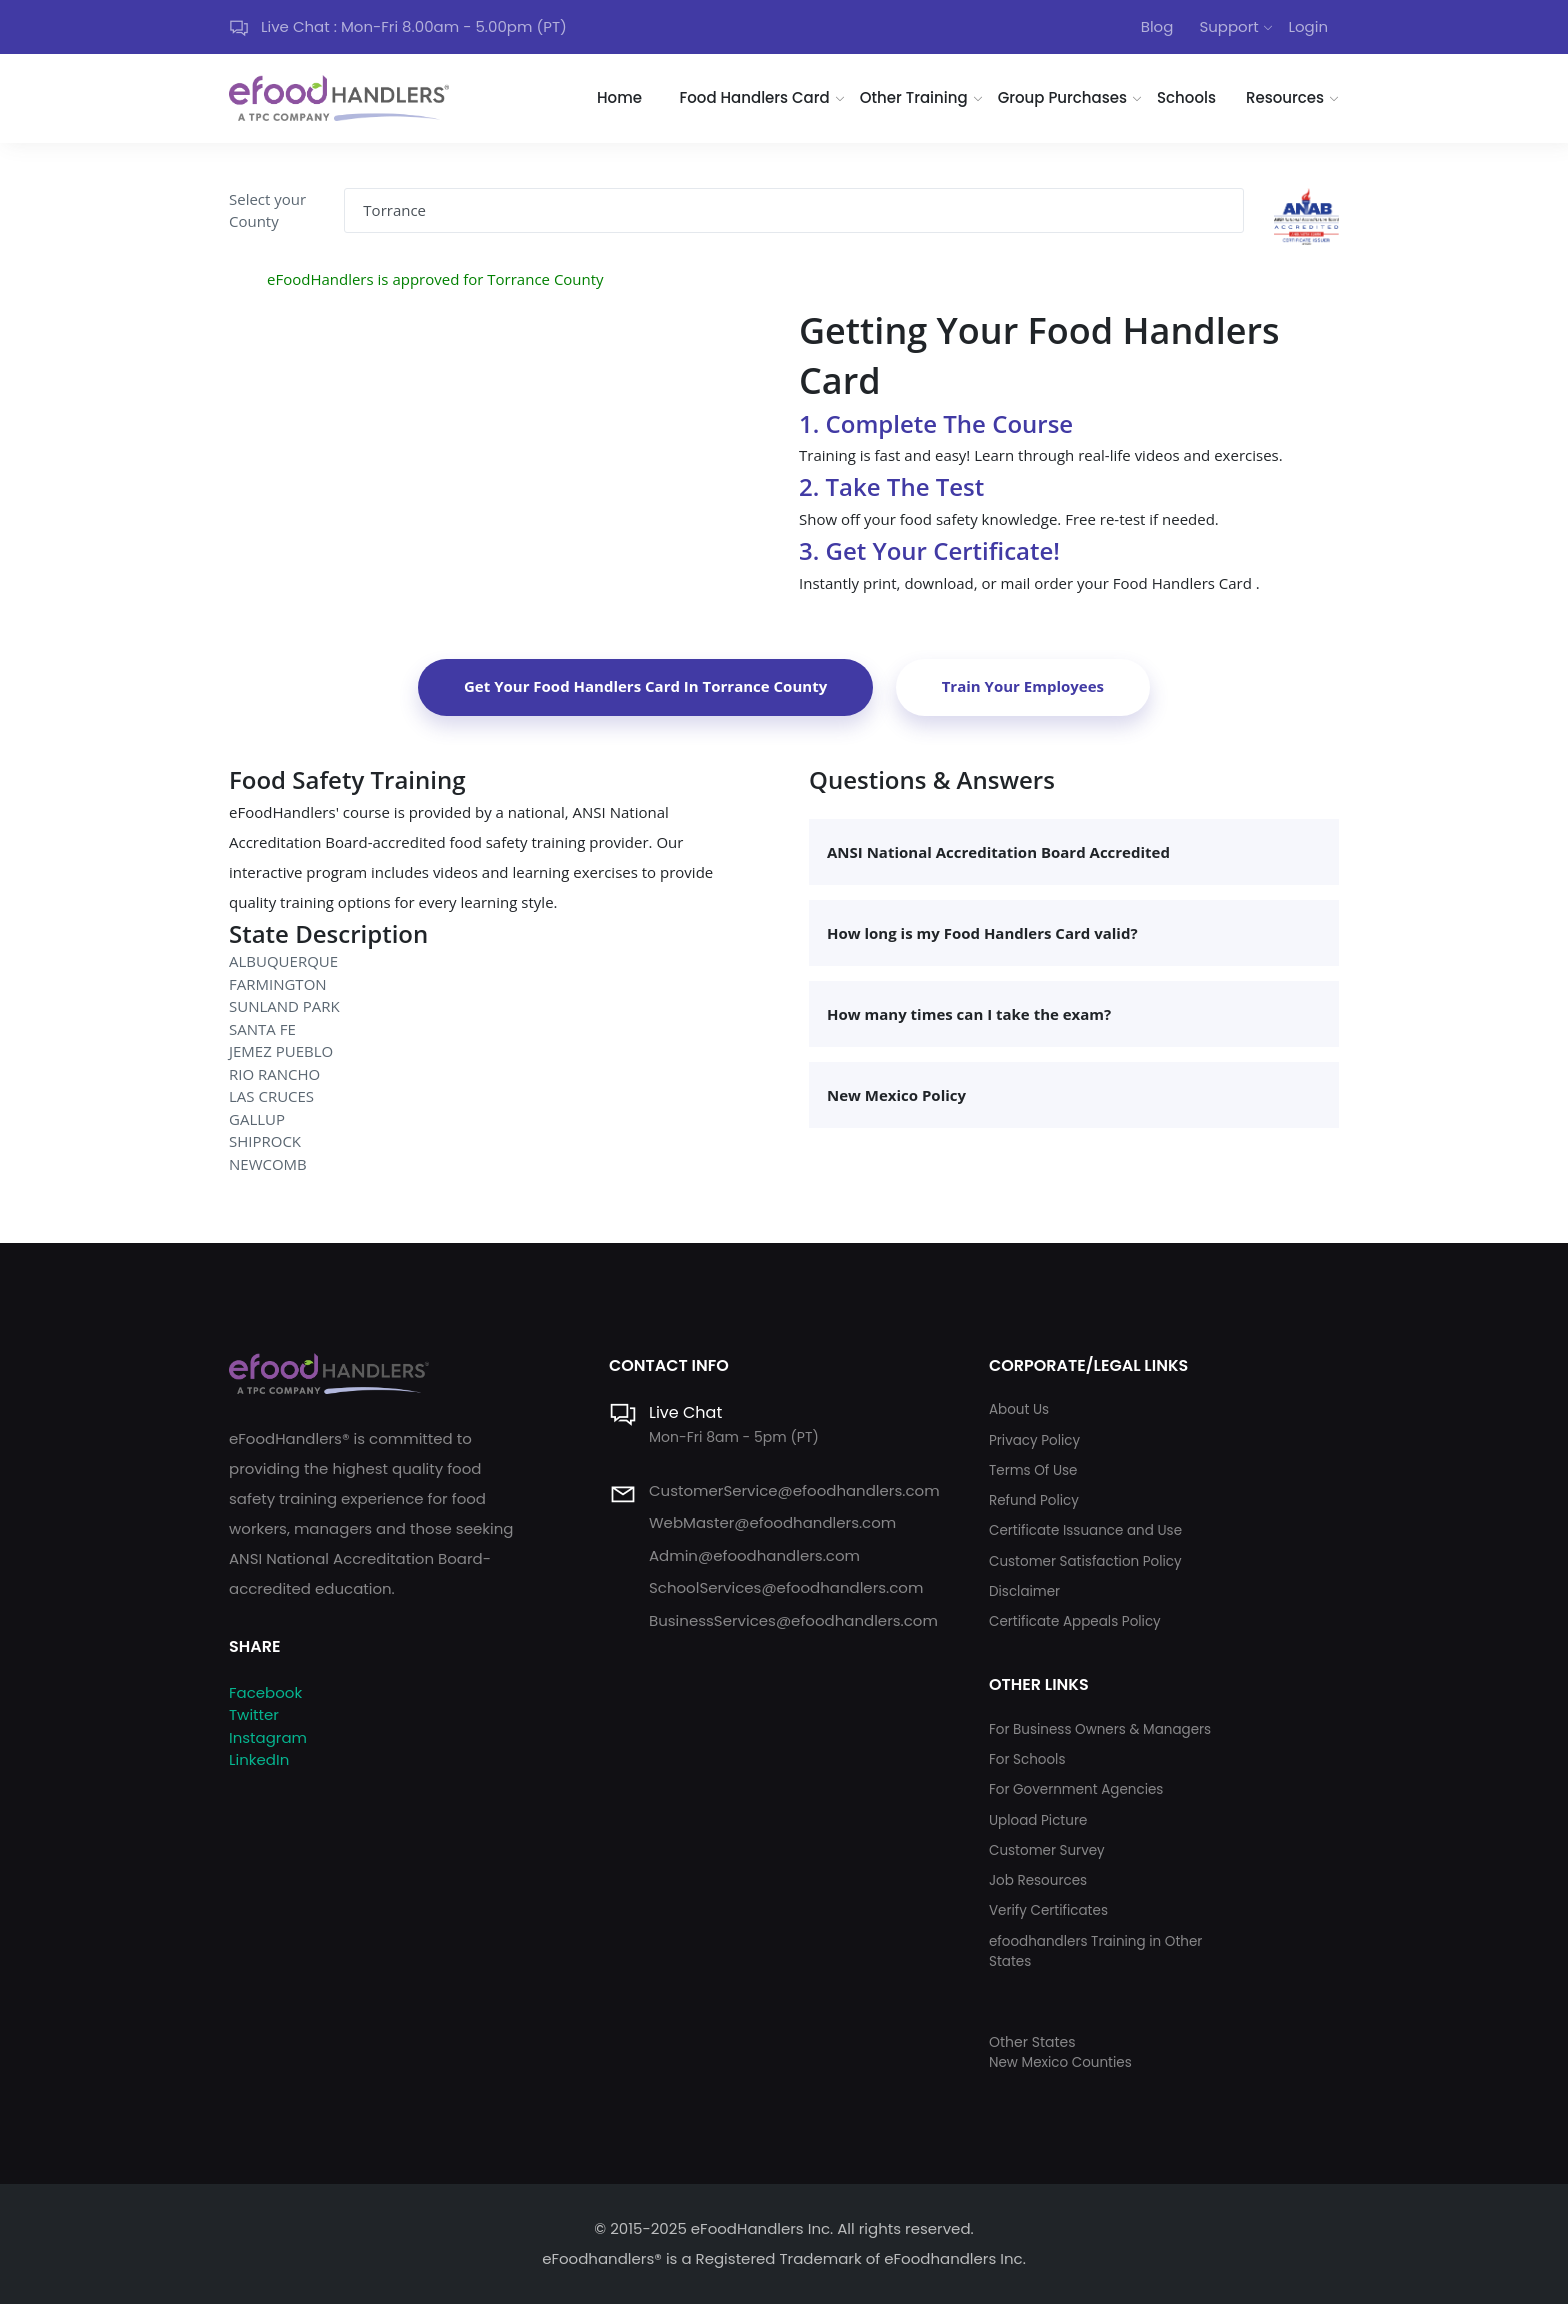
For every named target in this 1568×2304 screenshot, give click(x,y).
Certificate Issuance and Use (1085, 1530)
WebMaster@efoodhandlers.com (772, 1522)
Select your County (267, 210)
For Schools (1027, 1759)
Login (1308, 26)
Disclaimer (1024, 1591)
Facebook (265, 1692)
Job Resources (1038, 1880)
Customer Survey (1047, 1850)
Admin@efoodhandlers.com (754, 1555)
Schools (1186, 97)
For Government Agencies (1076, 1789)
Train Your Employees (1023, 686)
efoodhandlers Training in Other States (1095, 1951)
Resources (1285, 97)
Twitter (254, 1714)
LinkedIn (259, 1759)
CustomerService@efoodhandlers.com (794, 1490)
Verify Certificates (1048, 1910)
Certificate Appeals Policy (1075, 1621)
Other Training (914, 97)
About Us (1019, 1409)
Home (619, 97)
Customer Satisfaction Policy (1085, 1561)
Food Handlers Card (755, 97)
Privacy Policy (1034, 1440)
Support (1228, 26)
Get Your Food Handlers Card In (645, 686)
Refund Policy (1034, 1500)
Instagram (268, 1737)
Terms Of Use (1033, 1470)
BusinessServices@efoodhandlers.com (793, 1620)
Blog (1157, 26)
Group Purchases (1062, 97)
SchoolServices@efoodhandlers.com (786, 1587)
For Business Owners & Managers (1100, 1729)
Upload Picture (1038, 1820)
